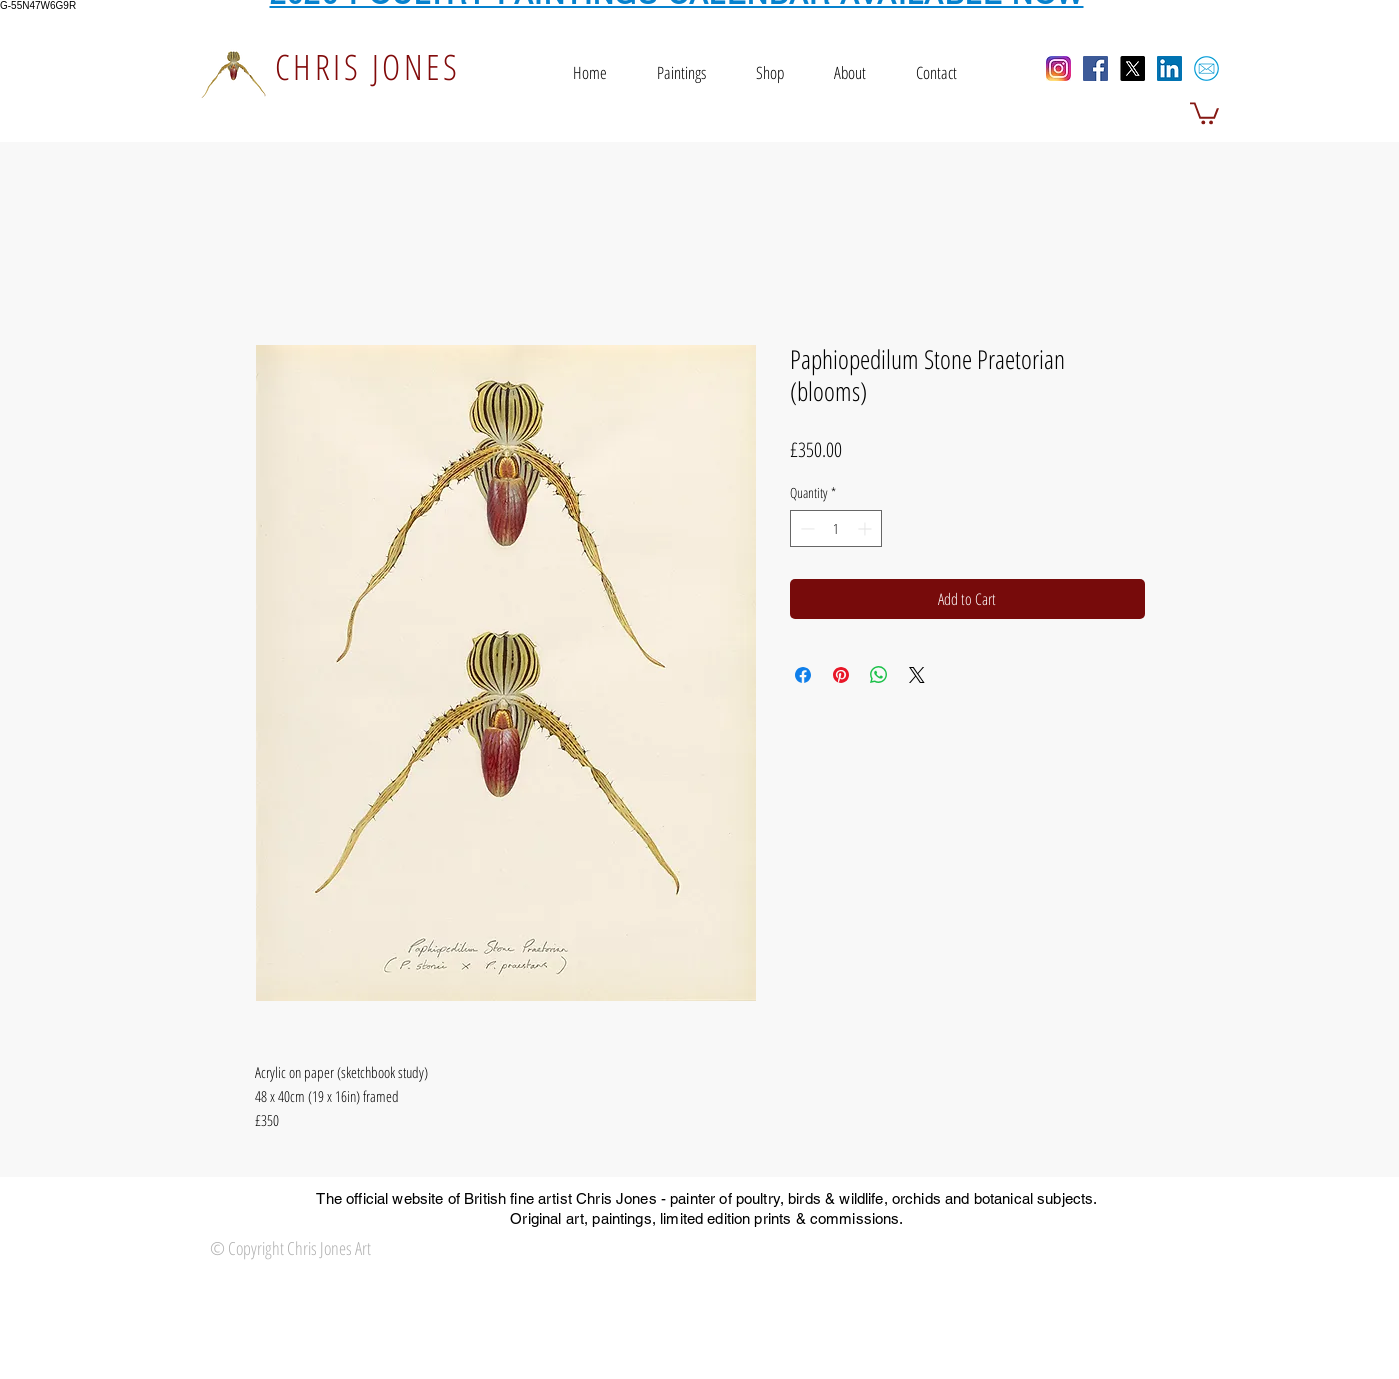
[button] (1204, 112)
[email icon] (1206, 68)
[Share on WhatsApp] (879, 675)
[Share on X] (917, 675)
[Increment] (866, 528)
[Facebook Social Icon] (1095, 68)
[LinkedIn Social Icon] (1169, 68)
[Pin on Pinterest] (841, 675)
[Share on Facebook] (803, 675)
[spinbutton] (836, 528)
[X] (1132, 68)
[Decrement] (805, 528)
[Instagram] (1058, 68)
